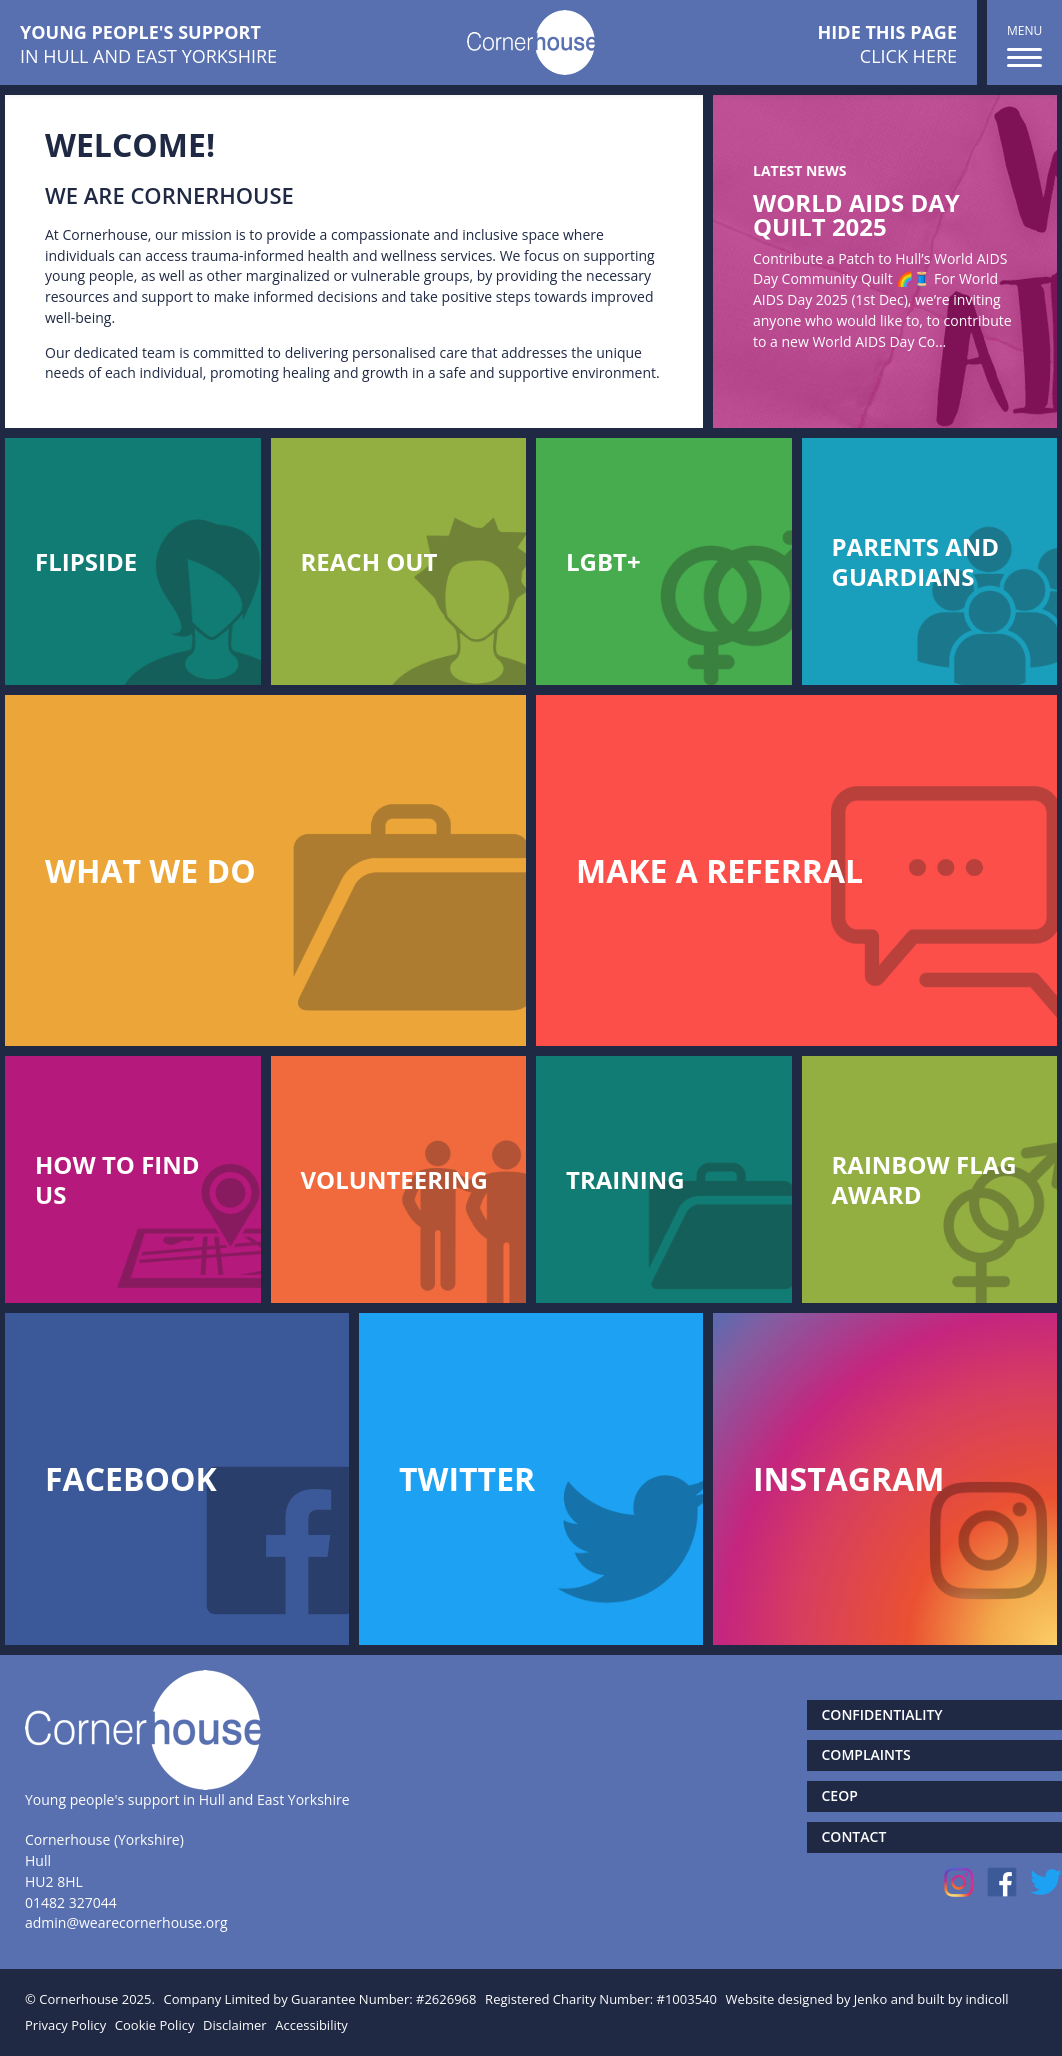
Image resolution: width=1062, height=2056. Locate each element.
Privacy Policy (65, 2025)
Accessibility (311, 2025)
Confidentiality (882, 1714)
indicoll (987, 1999)
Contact (854, 1836)
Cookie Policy (155, 2025)
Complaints (866, 1754)
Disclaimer (235, 2025)
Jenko (870, 1999)
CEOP (840, 1795)
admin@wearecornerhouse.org (126, 1922)
